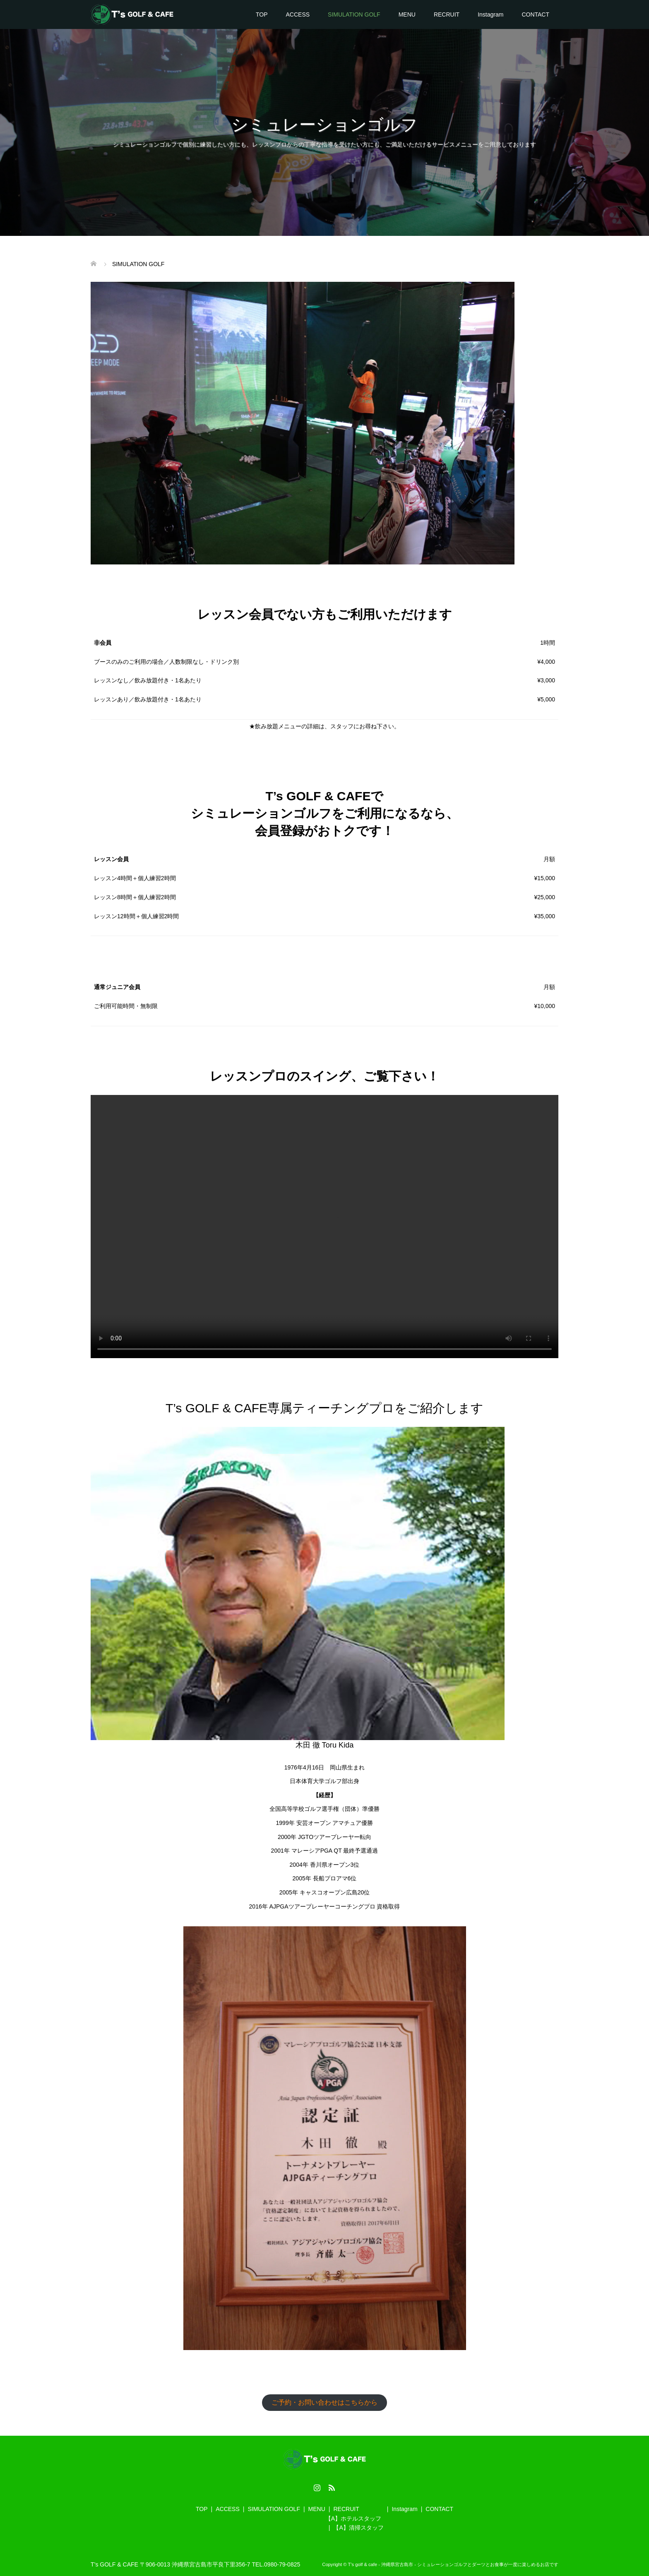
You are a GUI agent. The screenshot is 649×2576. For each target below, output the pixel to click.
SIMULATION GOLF (354, 14)
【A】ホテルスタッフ (353, 2518)
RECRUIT (446, 14)
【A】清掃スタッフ (358, 2527)
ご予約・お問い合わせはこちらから (324, 2402)
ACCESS (298, 14)
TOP (262, 14)
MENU (407, 14)
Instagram (490, 14)
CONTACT (535, 14)
